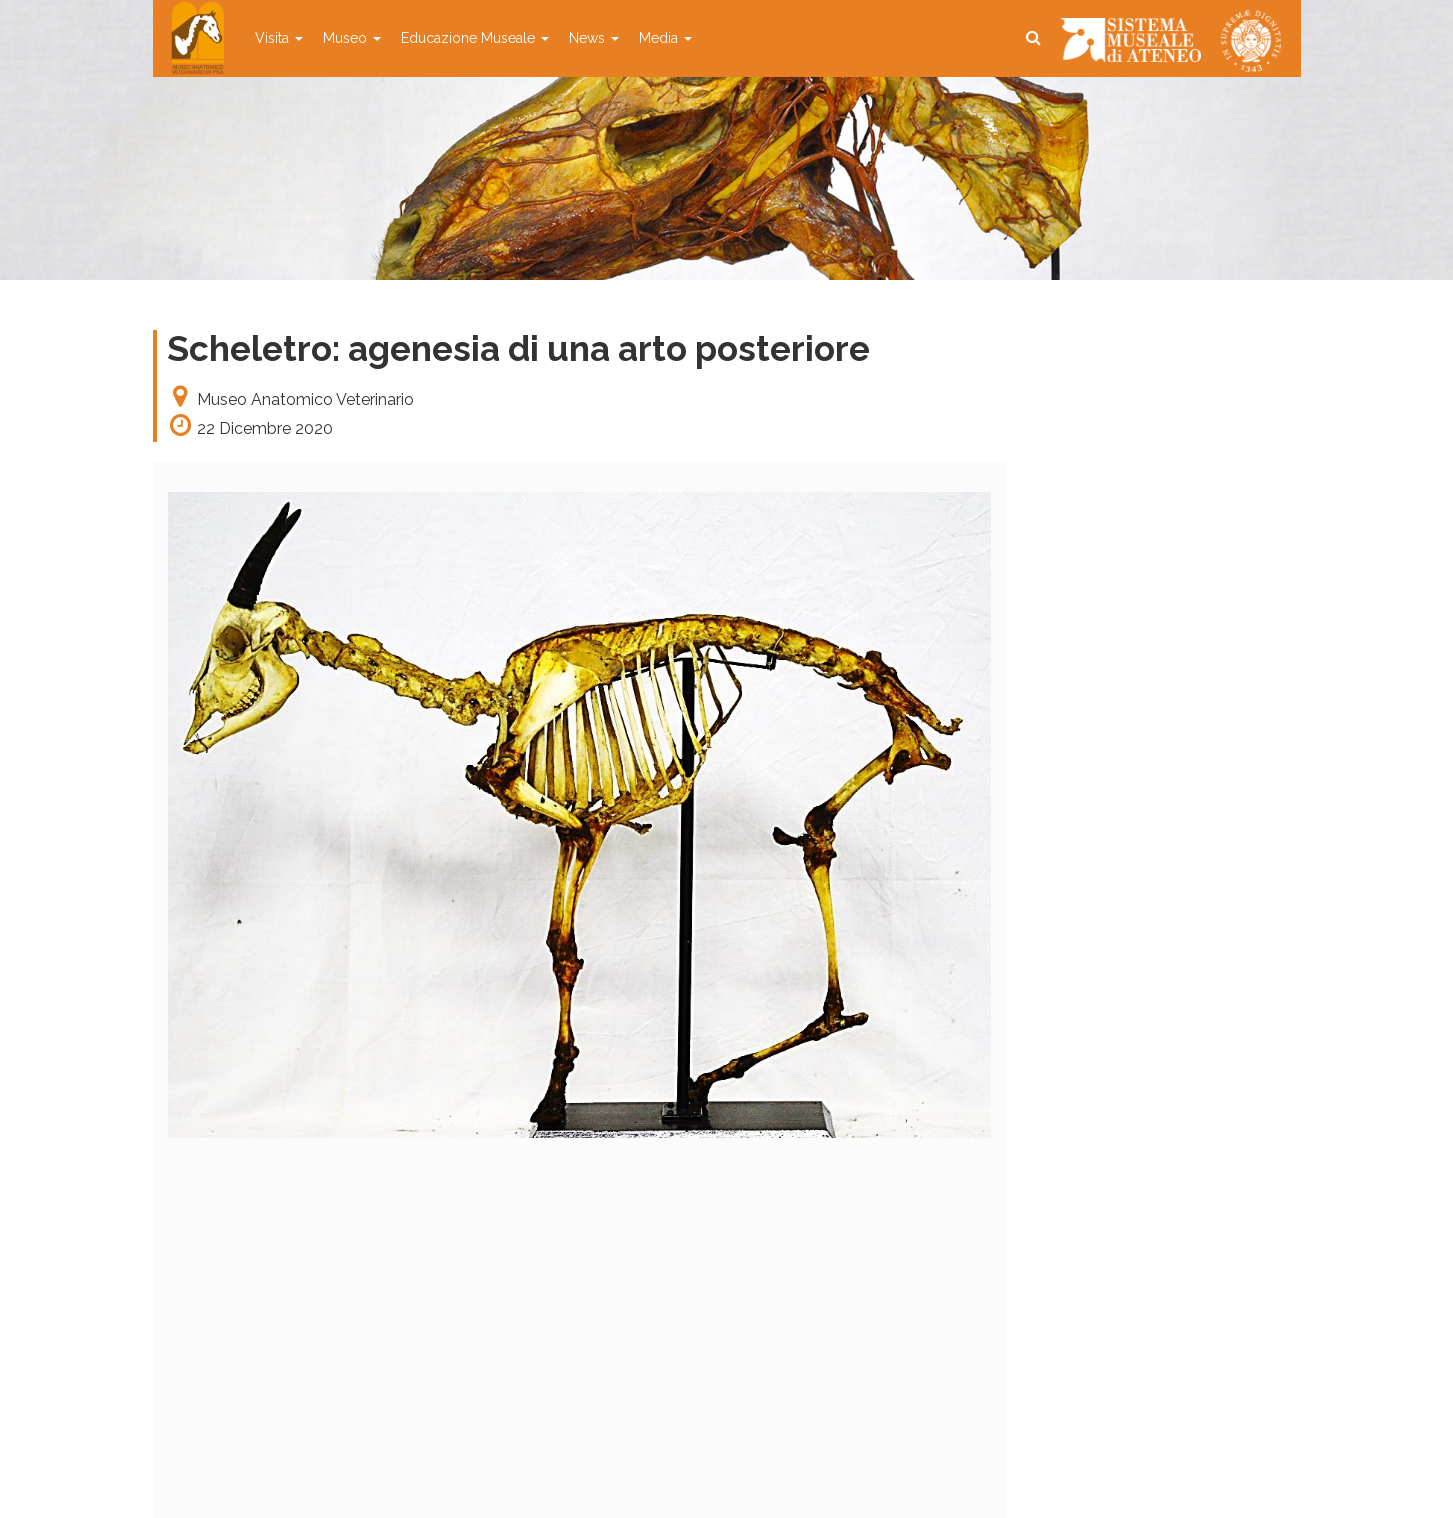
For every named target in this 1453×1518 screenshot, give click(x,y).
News (594, 38)
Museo (352, 38)
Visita (279, 38)
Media (665, 38)
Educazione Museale (475, 38)
